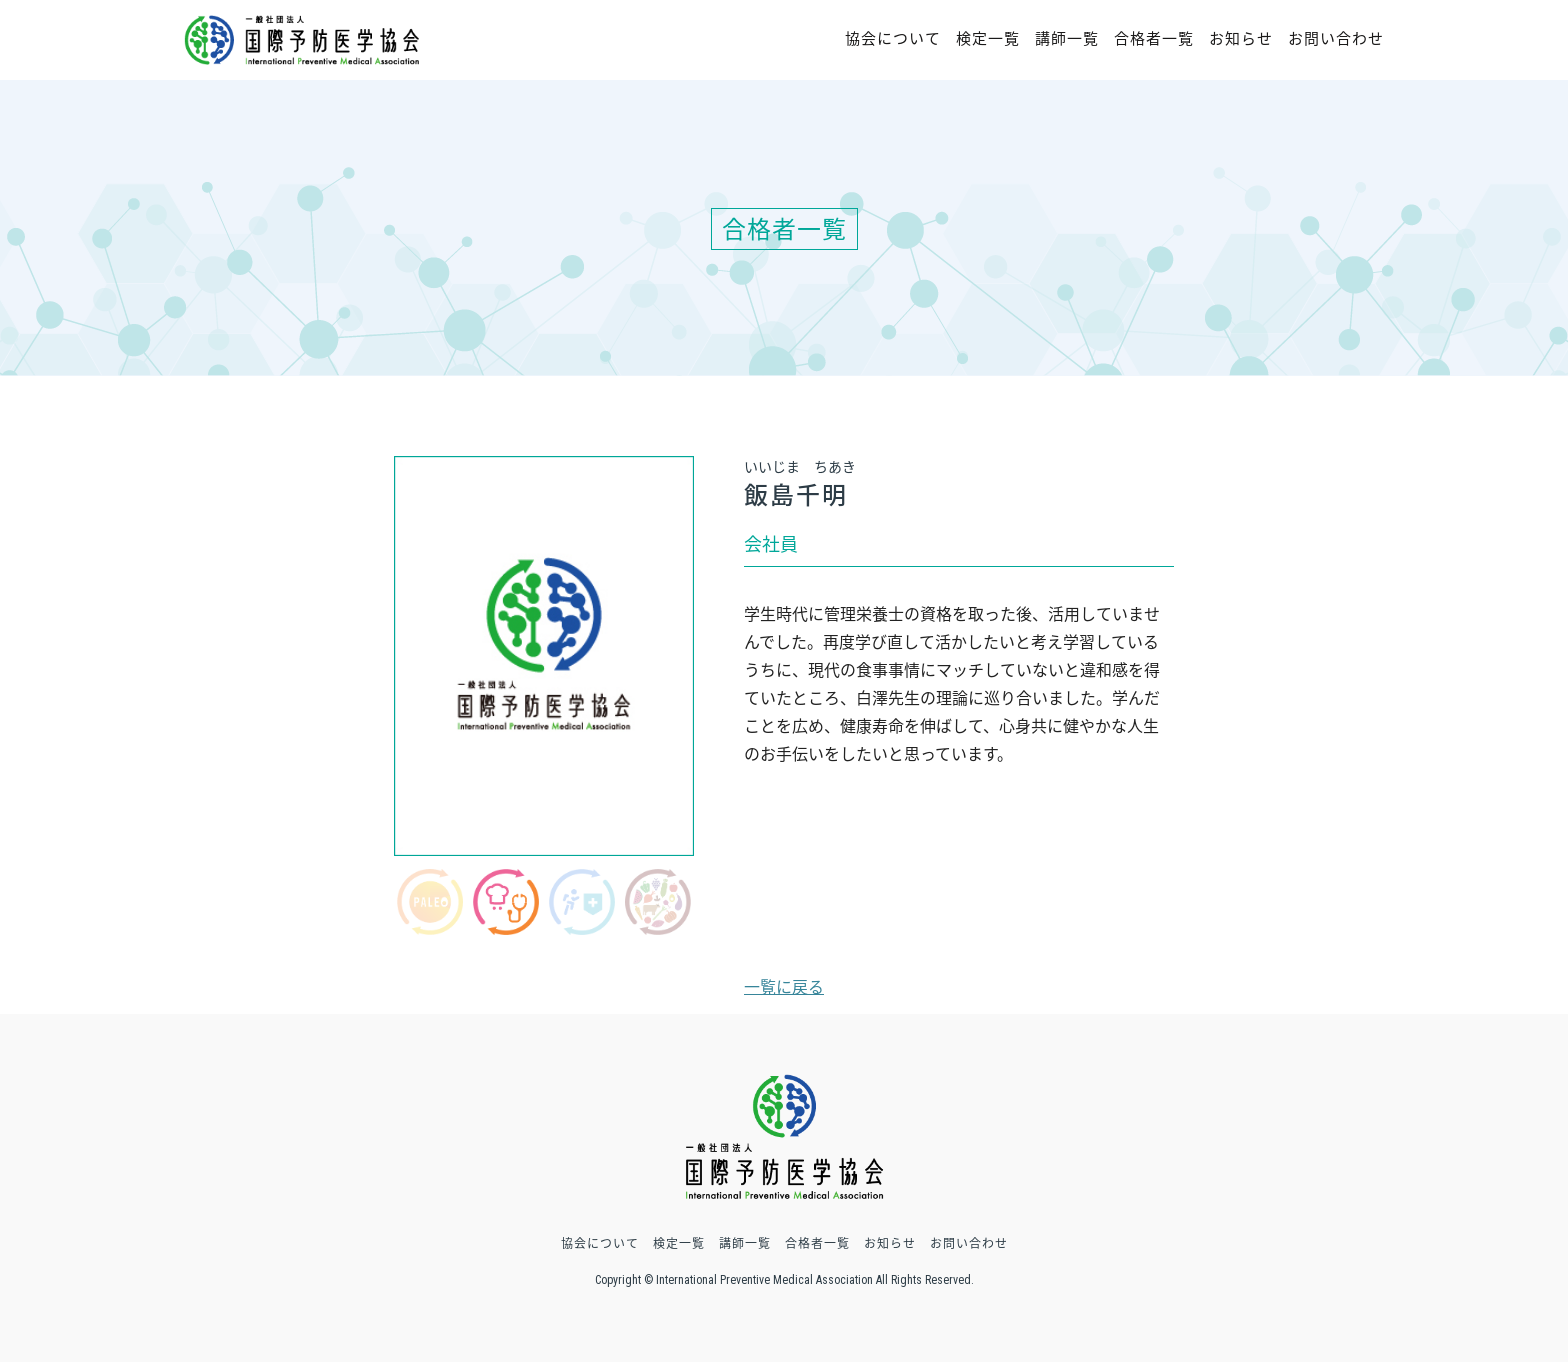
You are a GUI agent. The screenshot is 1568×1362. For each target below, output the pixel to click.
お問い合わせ (1336, 38)
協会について (893, 38)
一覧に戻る (784, 986)
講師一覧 (1067, 38)
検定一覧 (988, 38)
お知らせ (1241, 38)
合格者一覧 (1154, 38)
